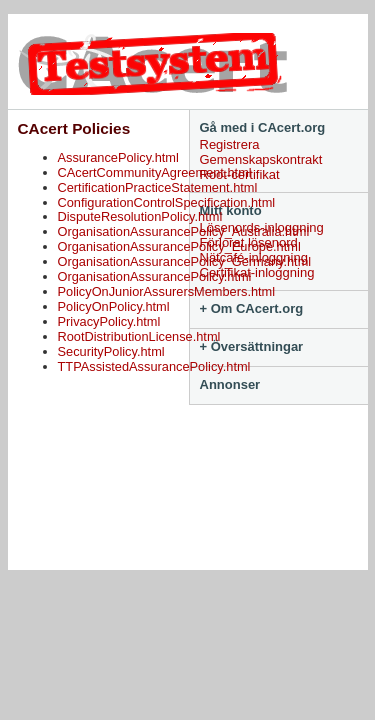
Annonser (230, 384)
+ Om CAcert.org (252, 308)
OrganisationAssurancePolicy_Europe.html (179, 246)
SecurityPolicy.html (111, 351)
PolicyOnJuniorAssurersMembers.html (167, 291)
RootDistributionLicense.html (139, 336)
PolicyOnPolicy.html (114, 306)
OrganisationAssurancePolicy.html (155, 276)
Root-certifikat (240, 174)
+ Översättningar (252, 346)
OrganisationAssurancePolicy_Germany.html (185, 261)
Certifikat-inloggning (257, 272)
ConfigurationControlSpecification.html (167, 202)
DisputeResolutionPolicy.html (140, 216)
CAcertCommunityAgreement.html (155, 172)
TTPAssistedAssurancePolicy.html (154, 366)
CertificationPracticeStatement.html (158, 187)
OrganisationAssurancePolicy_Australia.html (184, 231)
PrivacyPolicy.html (109, 321)
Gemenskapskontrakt (261, 159)
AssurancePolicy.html (118, 157)
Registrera (230, 144)
